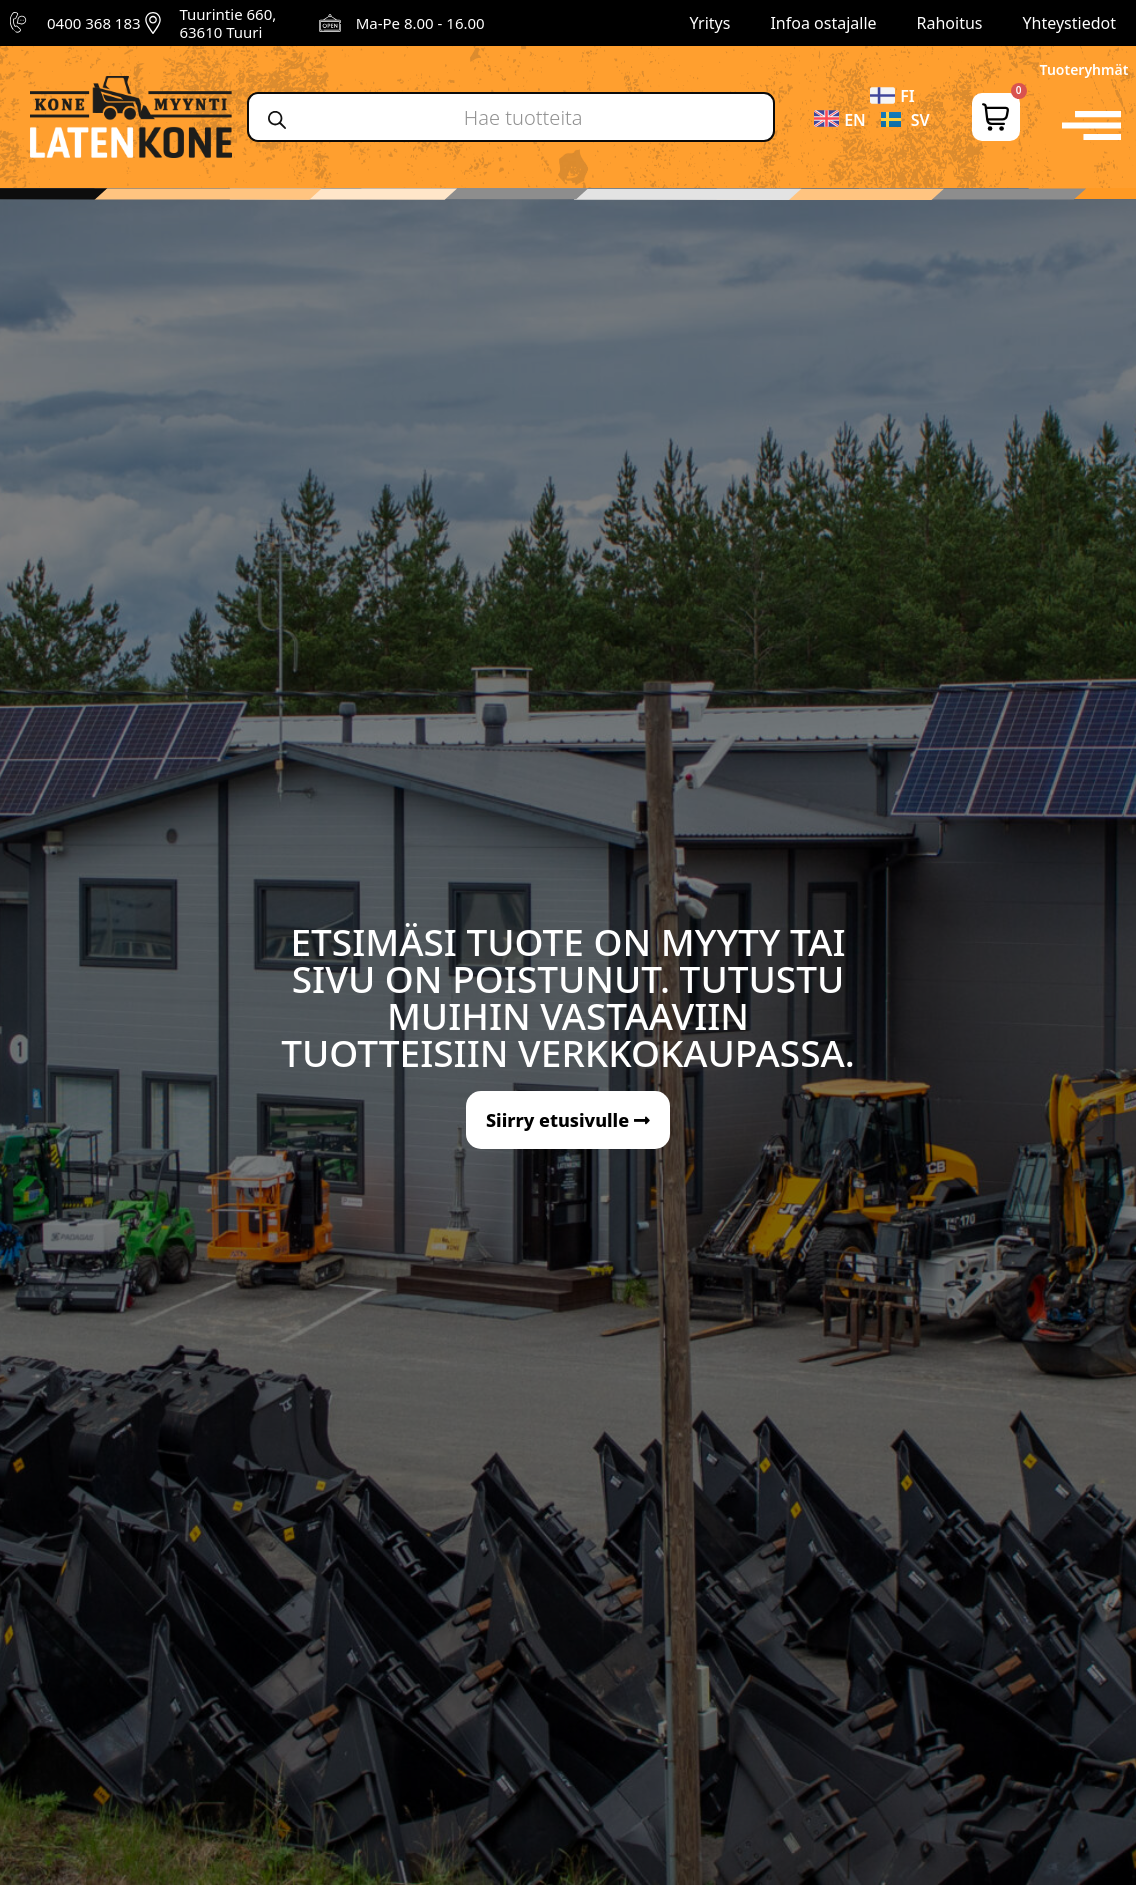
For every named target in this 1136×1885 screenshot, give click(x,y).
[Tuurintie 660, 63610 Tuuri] (153, 23)
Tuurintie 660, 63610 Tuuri (227, 23)
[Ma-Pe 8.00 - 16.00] (330, 23)
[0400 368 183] (21, 23)
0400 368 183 (94, 23)
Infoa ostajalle (823, 23)
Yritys (710, 23)
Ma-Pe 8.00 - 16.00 (420, 23)
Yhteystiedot (1069, 23)
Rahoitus (950, 23)
